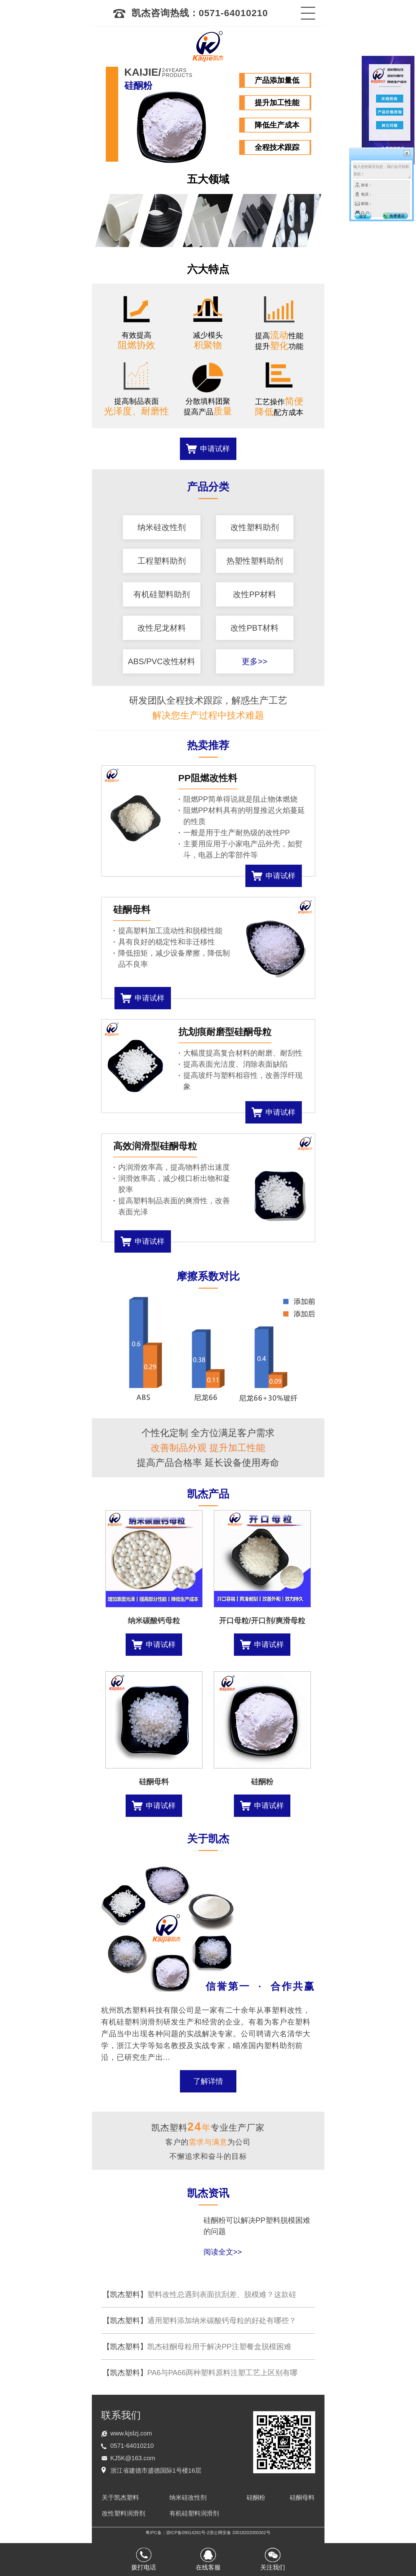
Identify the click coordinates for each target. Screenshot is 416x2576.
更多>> (254, 661)
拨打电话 (143, 2567)
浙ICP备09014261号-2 (187, 2532)
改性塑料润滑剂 (123, 2513)
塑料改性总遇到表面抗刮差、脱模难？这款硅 (199, 2294)
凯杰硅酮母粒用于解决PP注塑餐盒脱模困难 (197, 2346)
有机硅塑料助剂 (161, 594)
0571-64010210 (132, 2445)
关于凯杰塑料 (120, 2497)
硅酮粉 (256, 2497)
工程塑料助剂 (161, 560)
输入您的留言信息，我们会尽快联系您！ (382, 170)
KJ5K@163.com (132, 2458)
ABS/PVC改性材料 (161, 661)
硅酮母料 (302, 2497)
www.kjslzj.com (131, 2433)
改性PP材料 (254, 594)
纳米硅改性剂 (161, 527)
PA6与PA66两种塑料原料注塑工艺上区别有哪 (200, 2372)
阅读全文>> (223, 2252)
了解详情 (208, 2081)
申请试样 (215, 448)
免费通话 (397, 216)
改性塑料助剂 (254, 527)
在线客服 (208, 2567)
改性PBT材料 (254, 628)
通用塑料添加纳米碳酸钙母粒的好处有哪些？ (199, 2320)
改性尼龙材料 (161, 628)
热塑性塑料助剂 (254, 560)
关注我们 (272, 2567)
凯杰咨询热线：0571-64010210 (190, 13)
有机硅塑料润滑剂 (194, 2513)
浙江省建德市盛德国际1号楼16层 (155, 2470)
